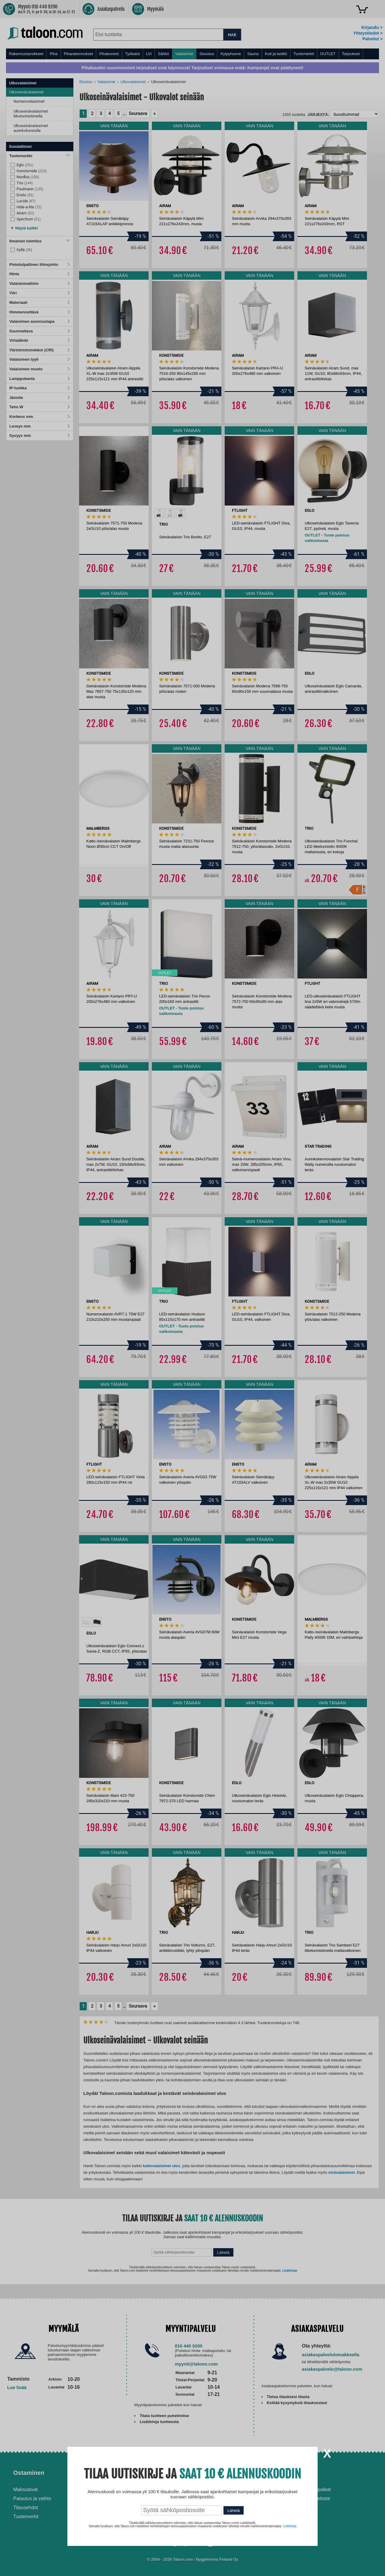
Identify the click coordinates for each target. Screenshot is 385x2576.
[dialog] (192, 1288)
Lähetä (233, 2510)
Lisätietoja (289, 2526)
